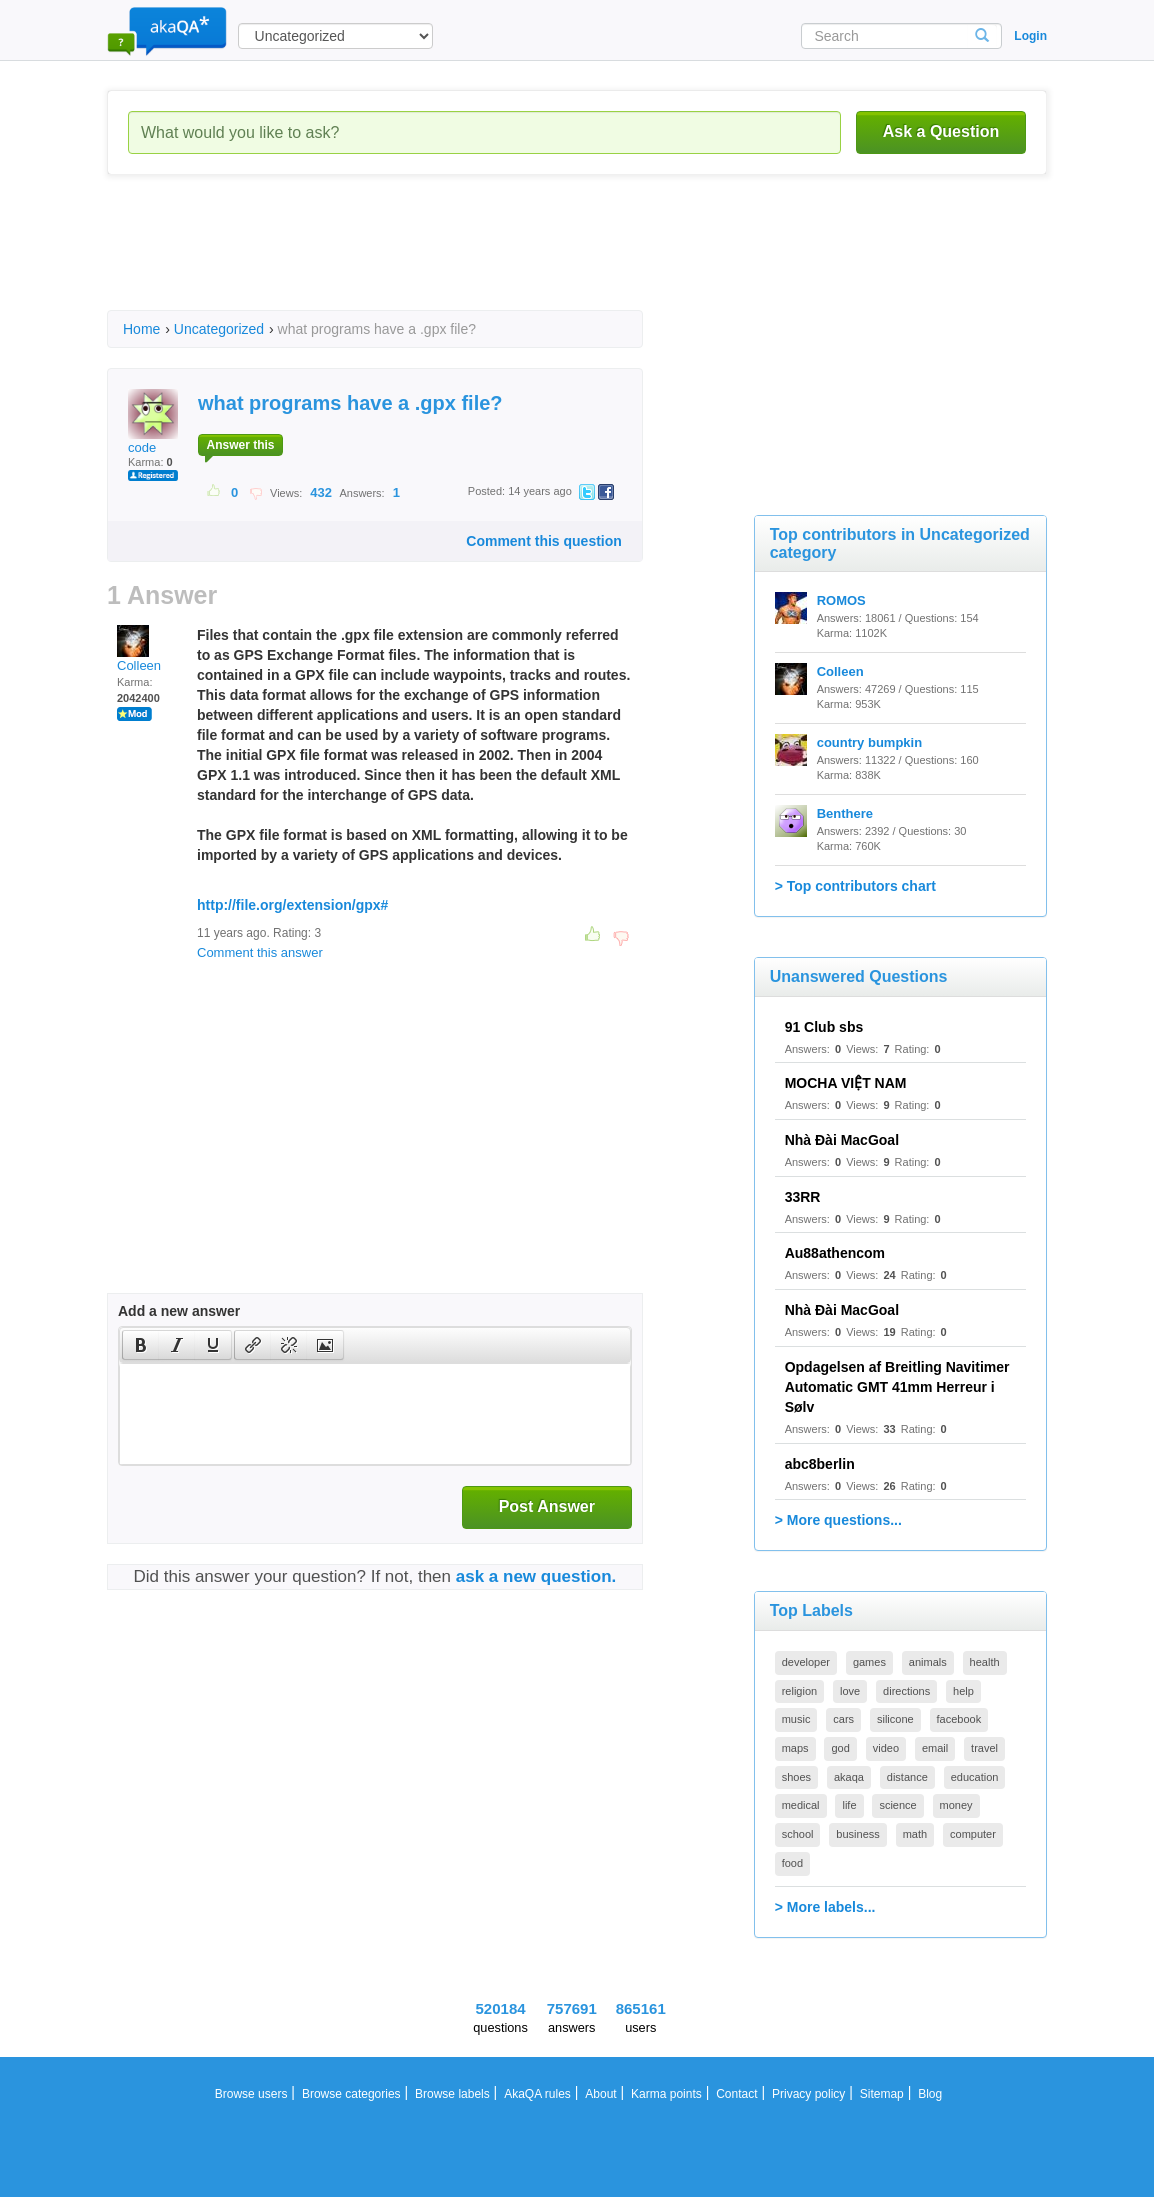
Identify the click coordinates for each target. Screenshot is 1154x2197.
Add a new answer (179, 1311)
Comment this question (544, 541)
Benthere (845, 813)
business (857, 1834)
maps (795, 1748)
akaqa (849, 1777)
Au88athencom (835, 1253)
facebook (959, 1719)
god (840, 1748)
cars (843, 1719)
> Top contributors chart (855, 886)
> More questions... (838, 1520)
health (985, 1662)
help (963, 1691)
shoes (796, 1777)
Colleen (139, 649)
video (886, 1748)
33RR (803, 1197)
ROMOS (841, 600)
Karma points (666, 2094)
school (798, 1834)
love (850, 1691)
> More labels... (825, 1907)
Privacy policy (808, 2094)
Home (141, 329)
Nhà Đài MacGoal (842, 1140)
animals (928, 1662)
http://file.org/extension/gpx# (292, 905)
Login (1030, 36)
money (956, 1805)
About (600, 2094)
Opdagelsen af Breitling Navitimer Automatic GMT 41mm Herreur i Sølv (897, 1387)
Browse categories (351, 2094)
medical (801, 1805)
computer (973, 1834)
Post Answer (547, 1506)
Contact (736, 2094)
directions (906, 1691)
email (935, 1748)
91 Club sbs (824, 1027)
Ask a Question (941, 131)
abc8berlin (820, 1464)
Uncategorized (219, 329)
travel (984, 1748)
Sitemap (882, 2094)
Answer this (240, 445)
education (975, 1777)
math (915, 1834)
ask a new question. (536, 1576)
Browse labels (452, 2094)
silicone (895, 1719)
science (897, 1805)
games (869, 1662)
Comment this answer (260, 952)
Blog (930, 2094)
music (796, 1719)
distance (907, 1777)
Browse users (251, 2094)
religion (799, 1691)
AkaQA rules (537, 2094)
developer (806, 1662)
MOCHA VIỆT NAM (846, 1083)
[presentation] (141, 1345)
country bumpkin (869, 742)
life (849, 1805)
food (792, 1863)
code (153, 422)
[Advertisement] (471, 260)
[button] (140, 1345)
